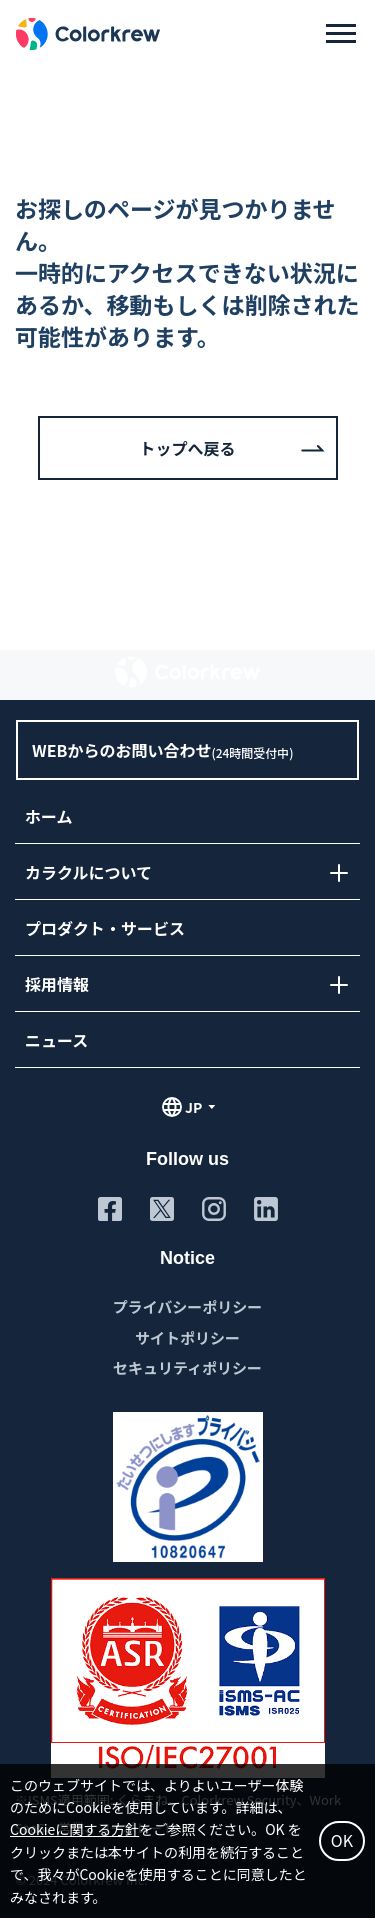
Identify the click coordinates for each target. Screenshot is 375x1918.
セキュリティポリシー (187, 1367)
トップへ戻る (187, 448)
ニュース (56, 1040)
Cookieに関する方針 (74, 1829)
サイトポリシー (187, 1337)
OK (342, 1840)
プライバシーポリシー (188, 1306)
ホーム (49, 816)
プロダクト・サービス (105, 928)
